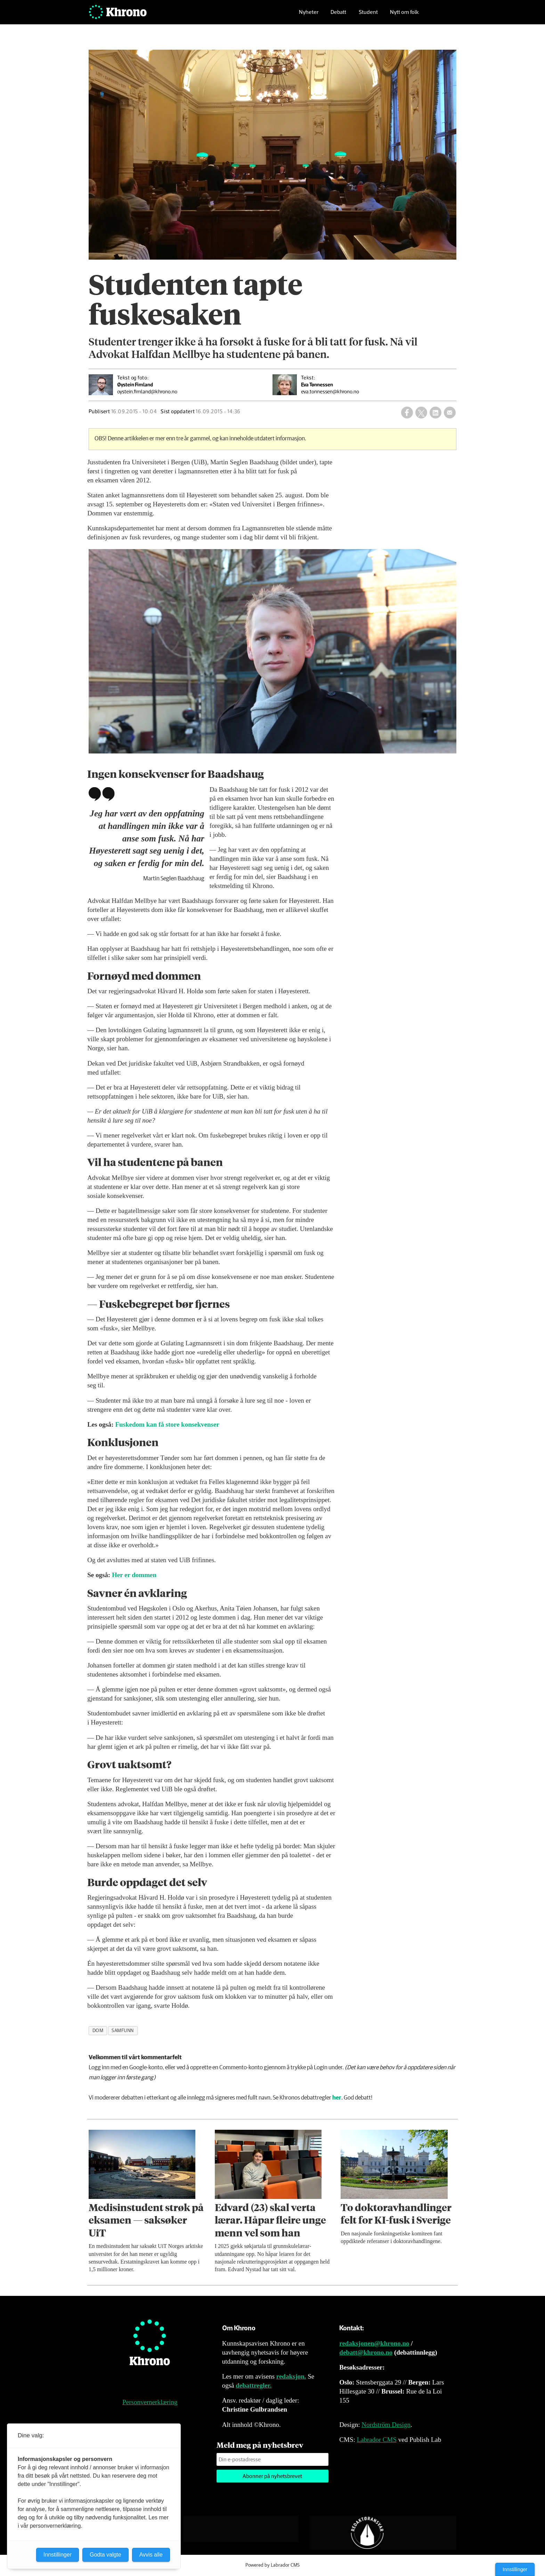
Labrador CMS (377, 2439)
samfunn (123, 2030)
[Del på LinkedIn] (435, 412)
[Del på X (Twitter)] (421, 412)
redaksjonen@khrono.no (374, 2343)
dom (98, 2030)
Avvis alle (151, 2555)
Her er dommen (134, 1575)
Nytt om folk (404, 16)
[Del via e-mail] (450, 412)
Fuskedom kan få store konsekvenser (167, 1424)
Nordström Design (385, 2424)
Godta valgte (105, 2555)
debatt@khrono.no (365, 2352)
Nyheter (308, 16)
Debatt (338, 16)
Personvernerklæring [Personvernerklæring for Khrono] (149, 2402)
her (336, 2098)
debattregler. (253, 2385)
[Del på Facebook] (407, 412)
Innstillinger (515, 2569)
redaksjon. (291, 2376)
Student (368, 16)
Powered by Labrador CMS (272, 2565)
